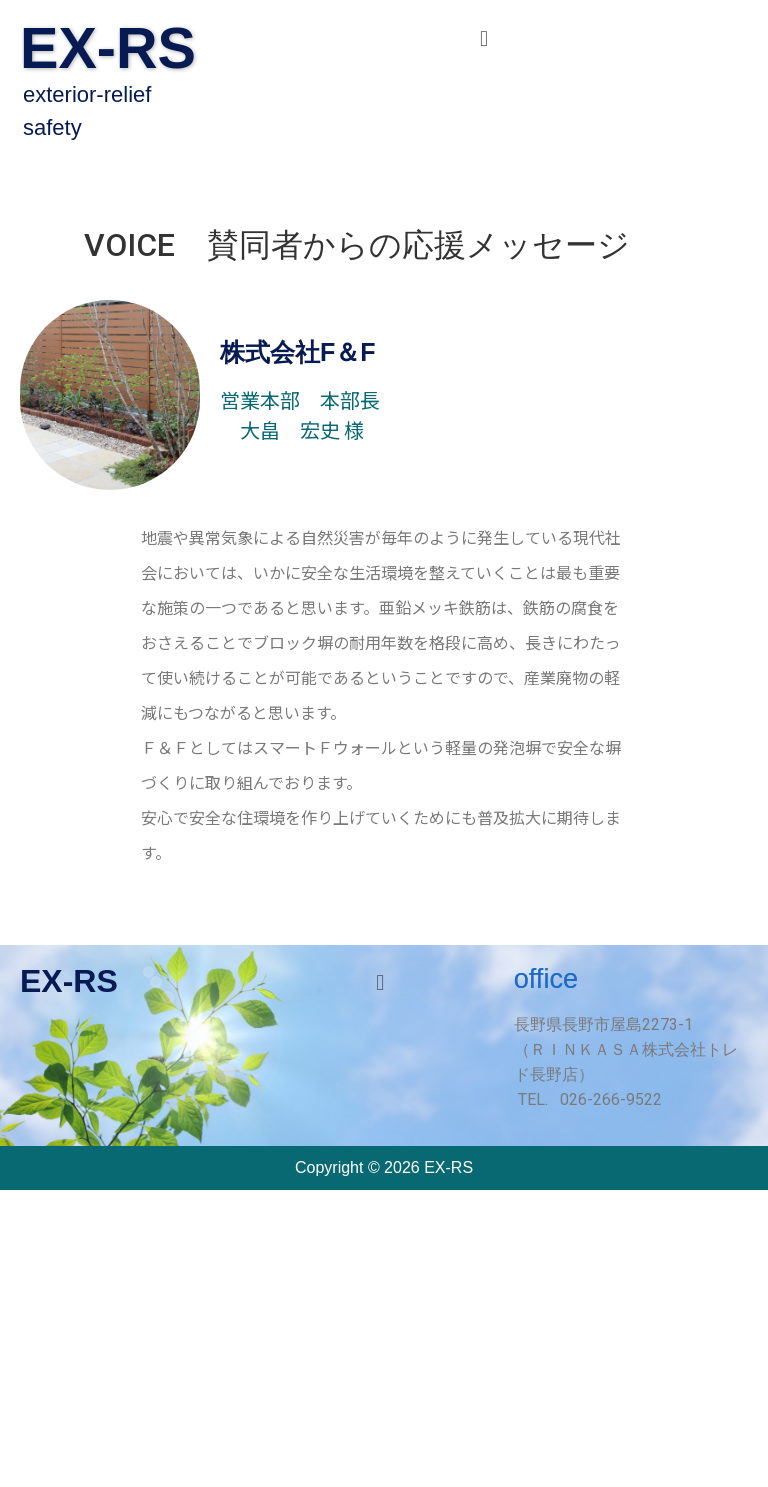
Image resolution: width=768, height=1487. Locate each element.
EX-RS (108, 48)
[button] (483, 38)
